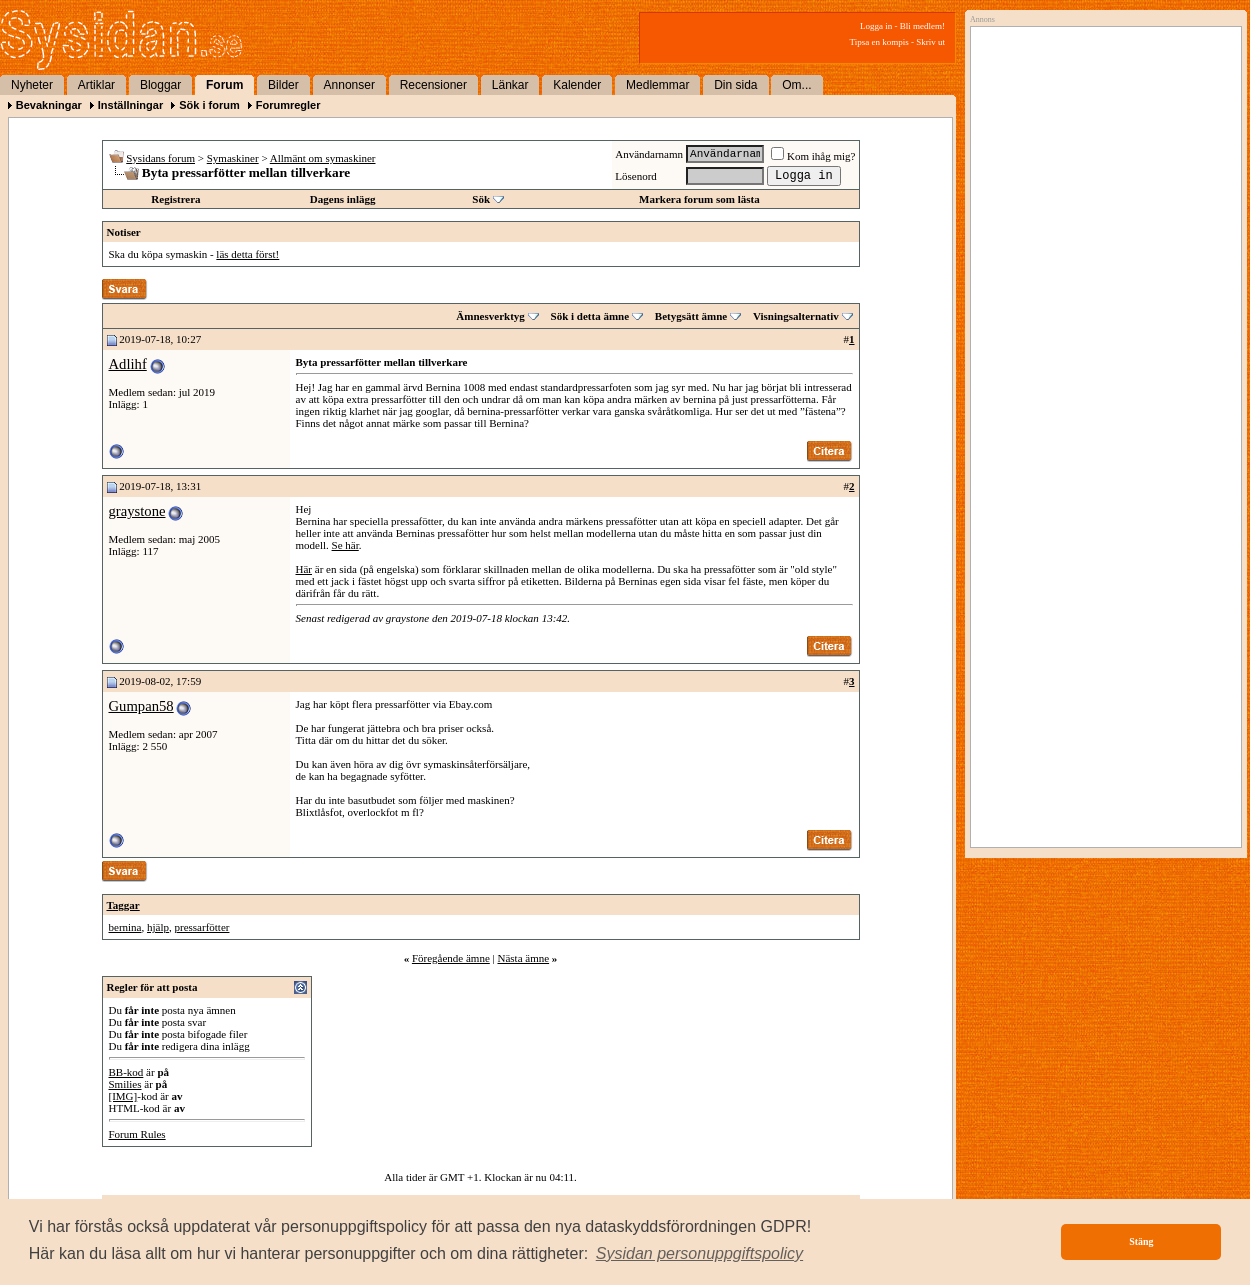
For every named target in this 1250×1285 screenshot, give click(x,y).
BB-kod (126, 1072)
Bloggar (160, 85)
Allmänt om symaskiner (323, 158)
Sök (481, 199)
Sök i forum (209, 105)
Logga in (876, 26)
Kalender (577, 85)
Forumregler (288, 105)
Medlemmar (657, 85)
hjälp (158, 927)
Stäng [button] (1141, 1241)
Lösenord (636, 176)
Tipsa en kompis (879, 42)
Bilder (283, 85)
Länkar (510, 85)
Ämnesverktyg (490, 316)
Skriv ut (930, 42)
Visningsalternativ (796, 316)
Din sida (735, 85)
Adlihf (128, 364)
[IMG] (123, 1096)
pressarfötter (201, 927)
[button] (700, 1254)
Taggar (123, 905)
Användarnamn (649, 154)
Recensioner (433, 85)
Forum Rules (137, 1134)
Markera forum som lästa (699, 199)
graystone (137, 511)
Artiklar (96, 85)
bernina (125, 927)
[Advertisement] (1101, 237)
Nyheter (32, 85)
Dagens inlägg (343, 199)
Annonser (349, 85)
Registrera (175, 199)
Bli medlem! (922, 26)
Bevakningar (49, 105)
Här (304, 569)
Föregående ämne (451, 958)
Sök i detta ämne (590, 316)
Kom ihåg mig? (813, 156)
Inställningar (130, 105)
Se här (345, 545)
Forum (224, 85)
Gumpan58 (141, 706)
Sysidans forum (160, 158)
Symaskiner (233, 158)
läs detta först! (247, 254)
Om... (796, 85)
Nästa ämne (523, 958)
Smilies (125, 1084)
